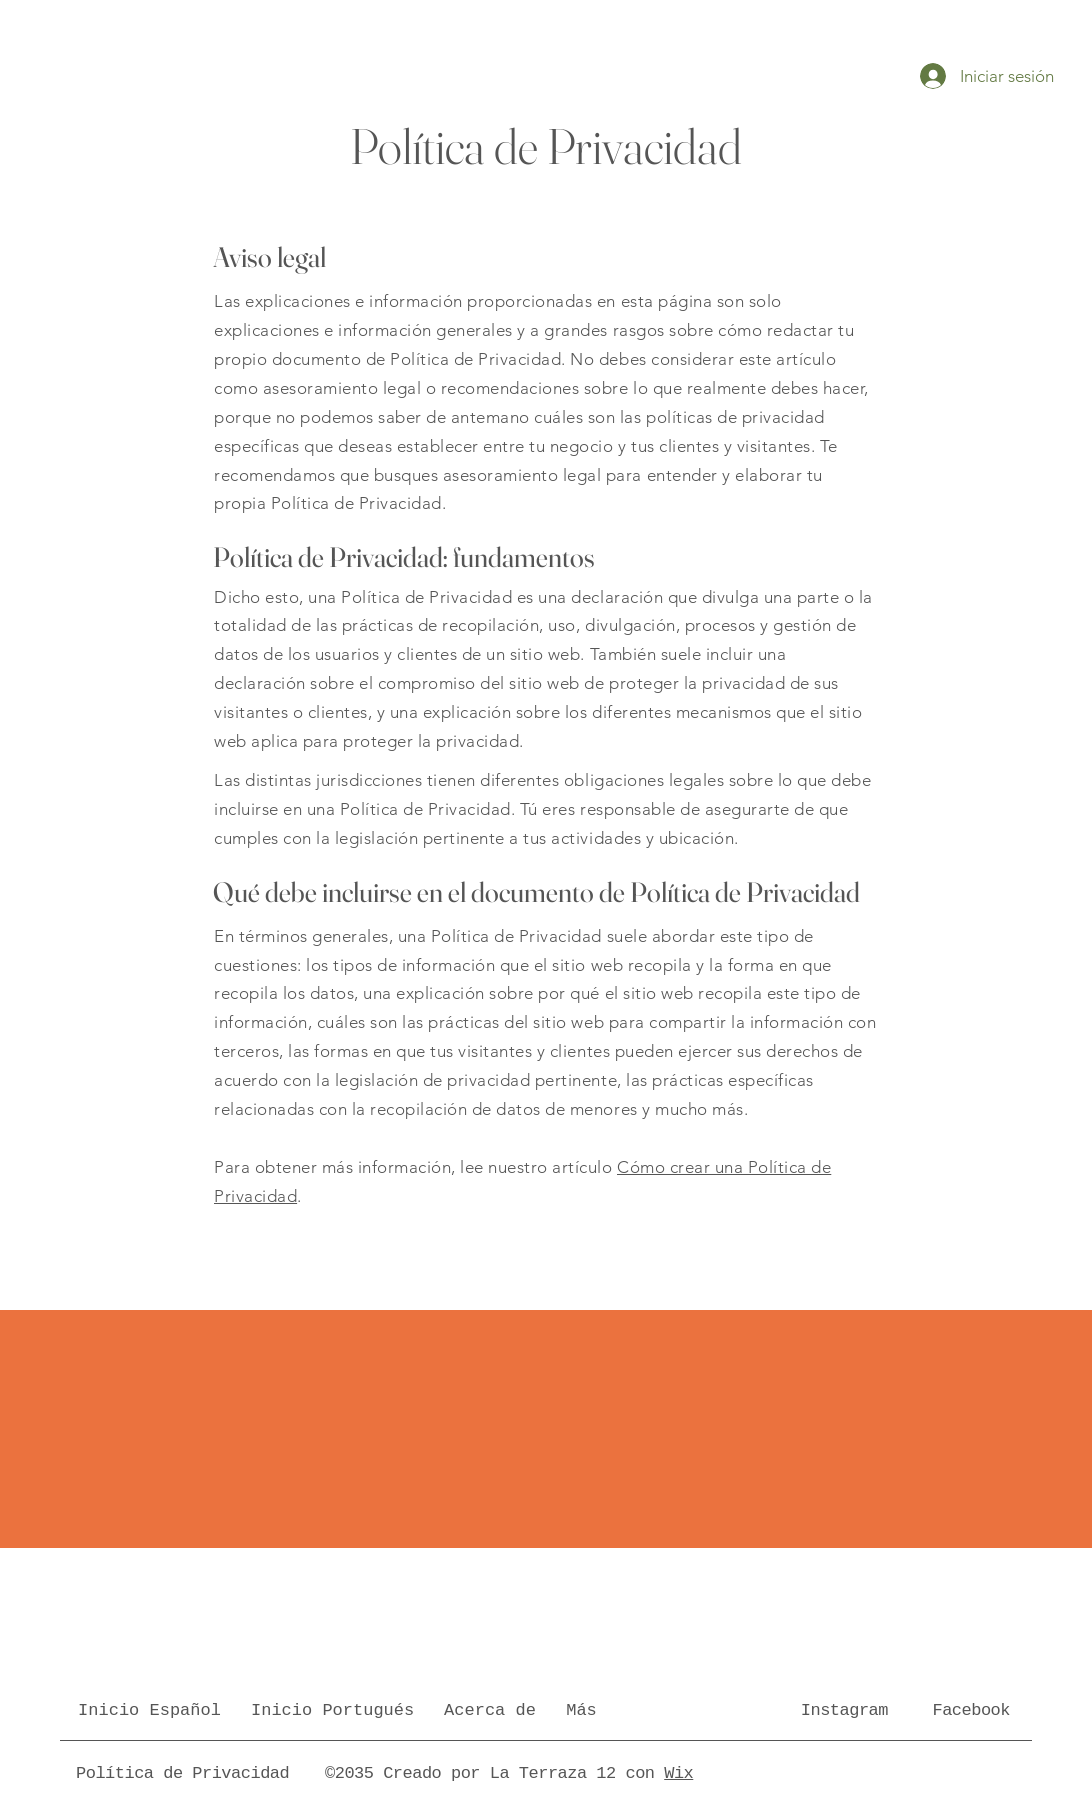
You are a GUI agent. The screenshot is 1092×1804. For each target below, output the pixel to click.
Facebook (971, 1710)
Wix (678, 1773)
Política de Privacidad (182, 1773)
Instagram (844, 1710)
